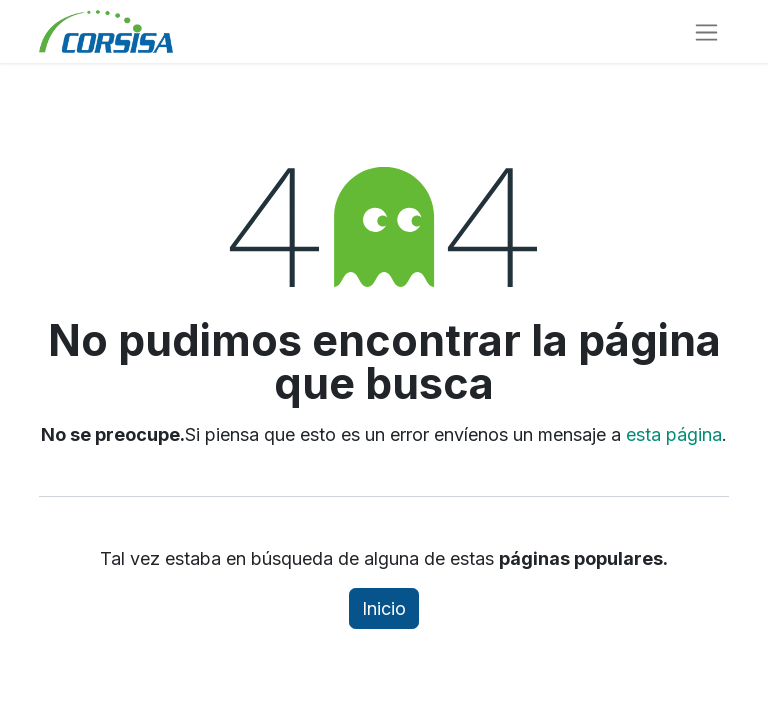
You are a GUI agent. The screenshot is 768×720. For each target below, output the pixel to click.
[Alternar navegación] (706, 31)
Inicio (384, 608)
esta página (674, 434)
